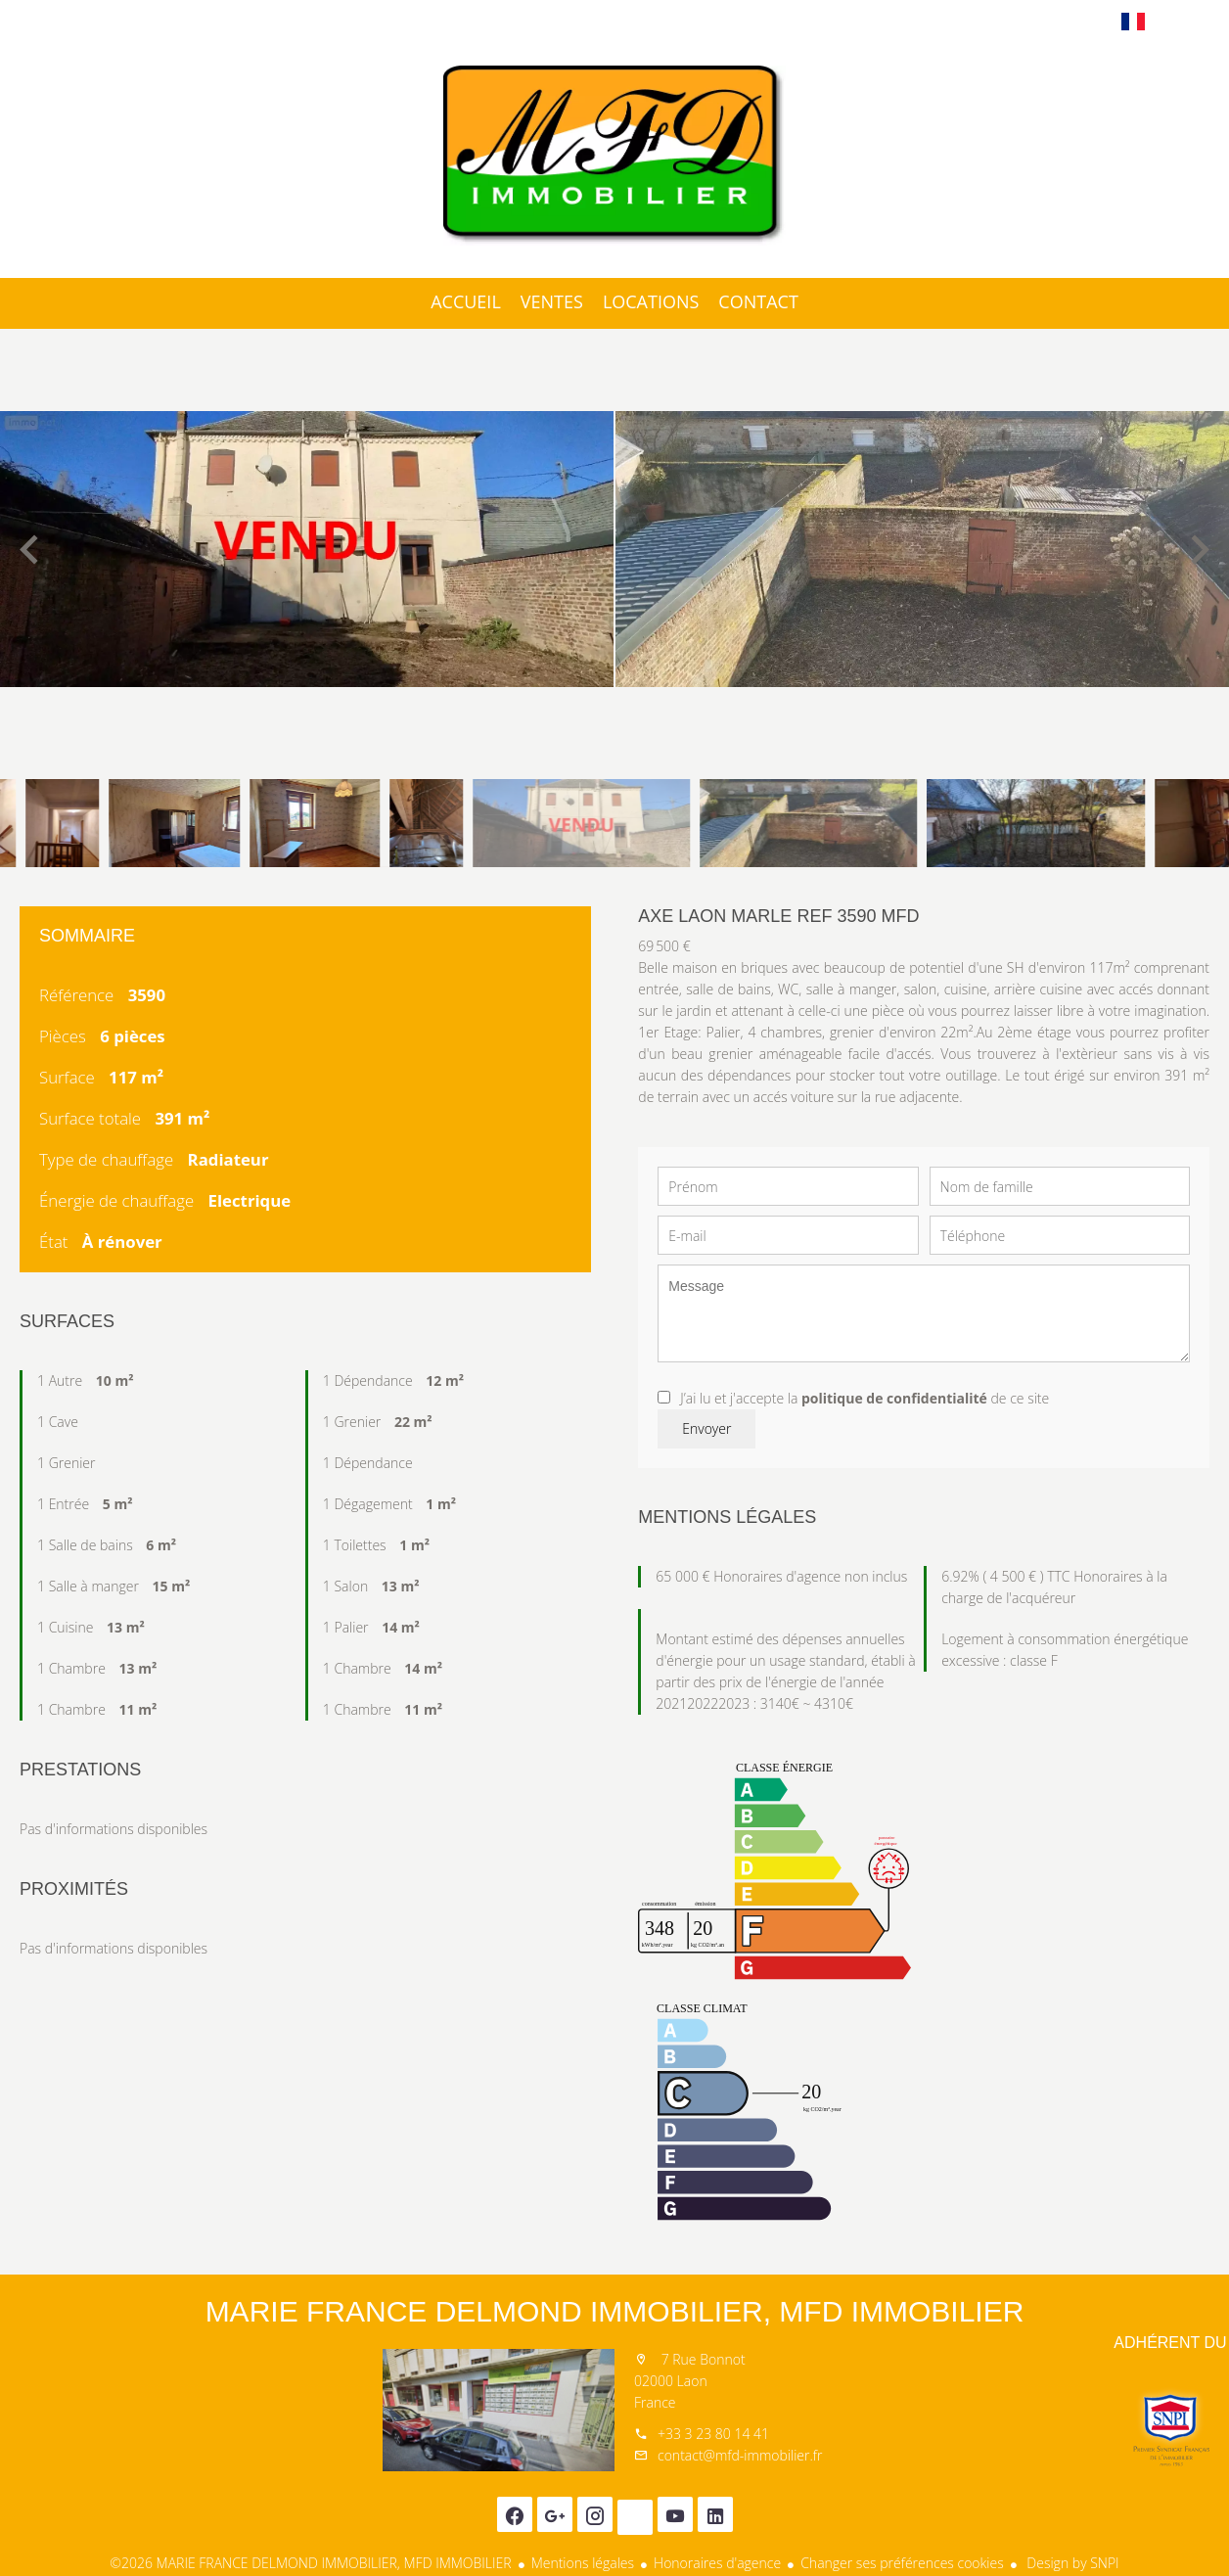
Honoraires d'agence (717, 2562)
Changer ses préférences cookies (902, 2562)
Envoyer (706, 1428)
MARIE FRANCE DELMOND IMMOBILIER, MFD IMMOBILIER (614, 2311)
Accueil (614, 155)
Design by (1071, 2562)
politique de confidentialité (894, 1398)
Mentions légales (582, 2562)
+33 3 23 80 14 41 (713, 2433)
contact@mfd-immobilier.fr (740, 2455)
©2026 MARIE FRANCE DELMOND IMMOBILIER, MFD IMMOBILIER (310, 2562)
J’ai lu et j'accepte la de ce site (864, 1398)
